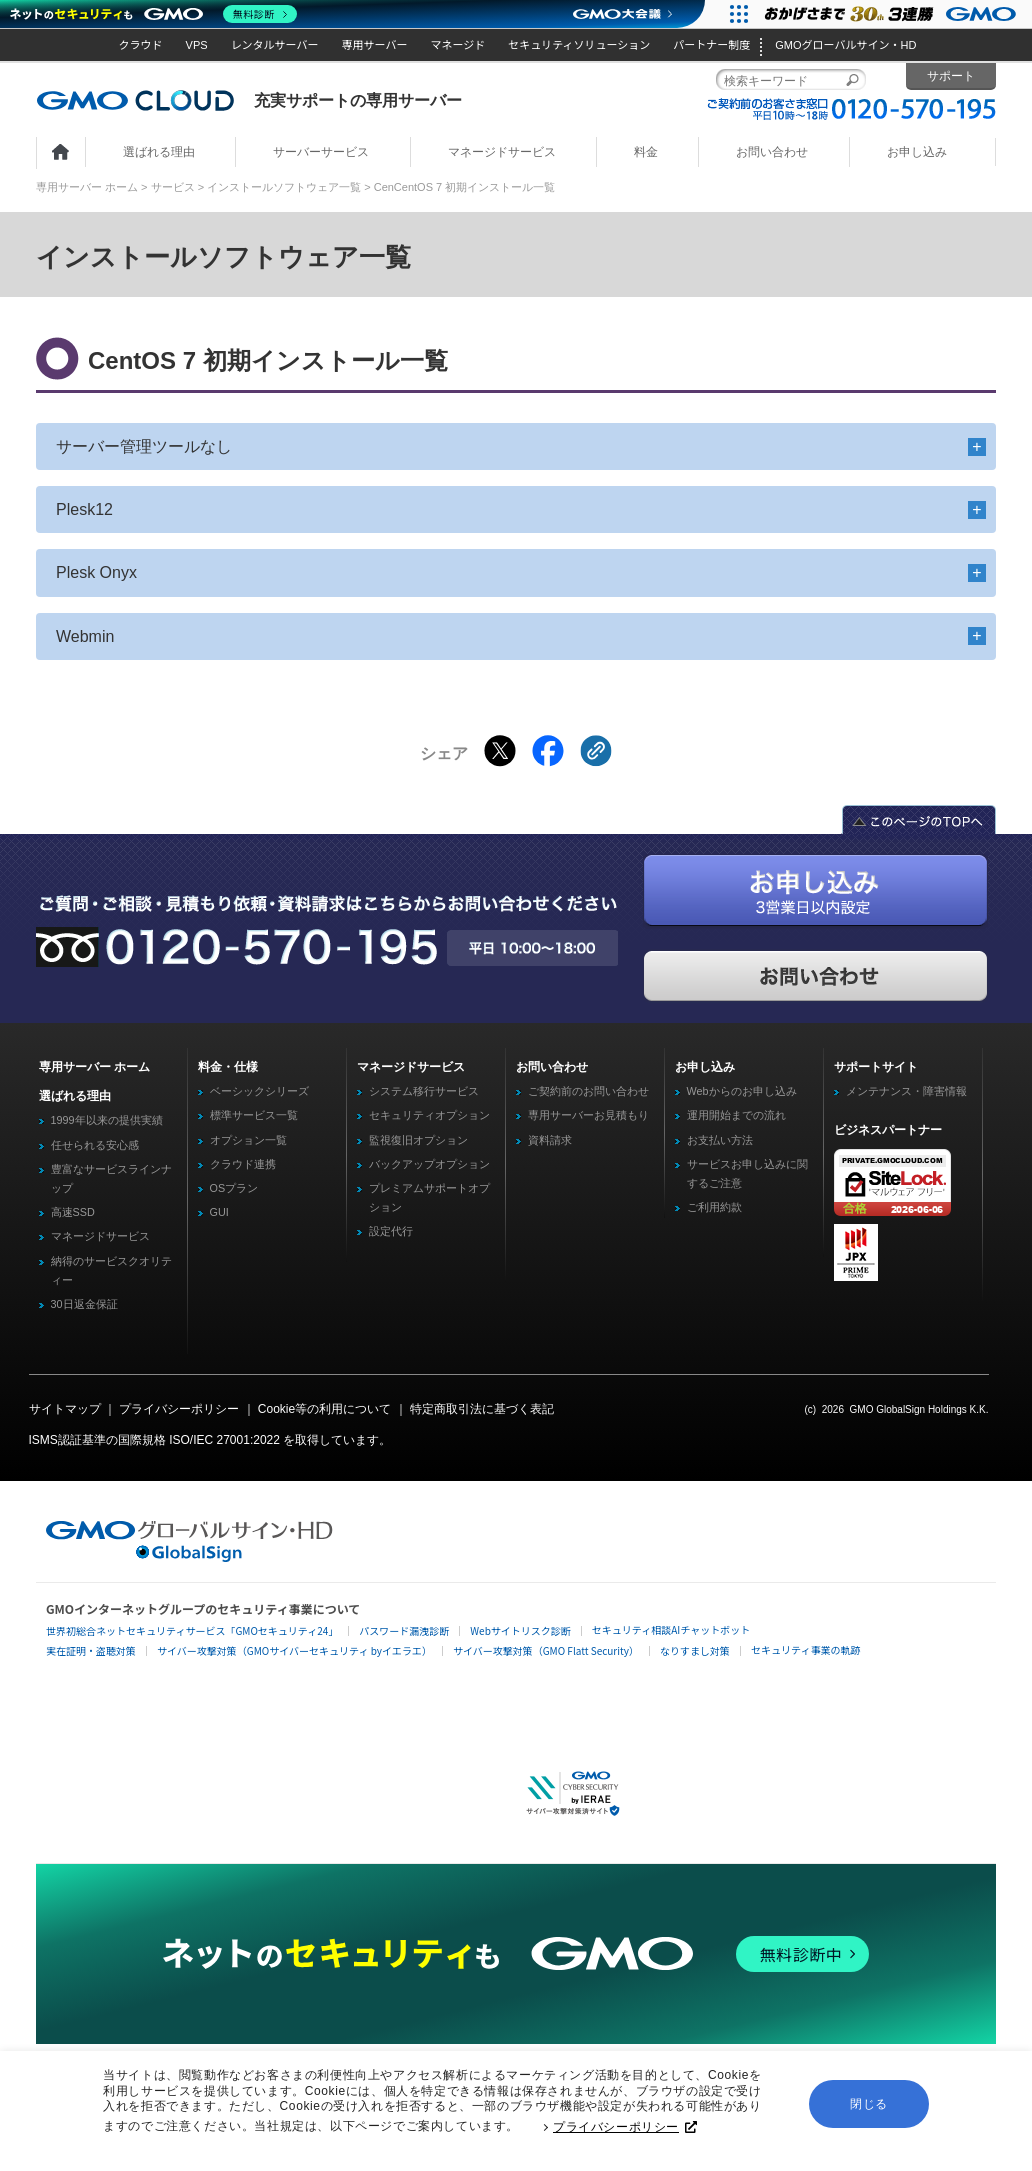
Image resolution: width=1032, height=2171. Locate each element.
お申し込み (917, 152)
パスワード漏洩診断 (404, 1630)
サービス (173, 187)
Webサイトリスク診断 (520, 1630)
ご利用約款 (714, 1207)
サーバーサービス (321, 152)
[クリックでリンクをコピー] (596, 751)
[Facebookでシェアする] (548, 751)
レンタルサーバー (275, 45)
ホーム (61, 153)
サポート (951, 76)
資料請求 (550, 1140)
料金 (646, 152)
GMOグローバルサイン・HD (845, 45)
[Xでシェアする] (500, 751)
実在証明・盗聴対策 (91, 1650)
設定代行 (391, 1231)
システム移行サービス (424, 1091)
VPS (197, 45)
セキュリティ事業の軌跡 (805, 1649)
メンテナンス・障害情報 (906, 1091)
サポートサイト (876, 1067)
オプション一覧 (248, 1140)
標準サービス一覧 (254, 1115)
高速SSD (73, 1212)
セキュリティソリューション (579, 45)
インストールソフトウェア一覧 (284, 187)
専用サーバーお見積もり (588, 1115)
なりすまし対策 (695, 1650)
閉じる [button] (869, 2108)
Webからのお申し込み (742, 1091)
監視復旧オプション (418, 1140)
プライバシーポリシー (625, 2131)
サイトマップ (65, 1409)
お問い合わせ (772, 152)
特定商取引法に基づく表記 (482, 1409)
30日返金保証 (84, 1304)
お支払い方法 (720, 1140)
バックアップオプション (429, 1164)
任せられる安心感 (95, 1145)
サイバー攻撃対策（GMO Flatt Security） (546, 1650)
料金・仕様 (228, 1067)
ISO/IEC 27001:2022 (224, 1440)
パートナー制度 (711, 45)
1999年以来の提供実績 (107, 1120)
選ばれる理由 (159, 152)
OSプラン (234, 1188)
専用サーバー (375, 45)
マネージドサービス (502, 152)
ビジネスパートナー (888, 1130)
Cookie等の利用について (324, 1409)
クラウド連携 (243, 1164)
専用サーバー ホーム (87, 187)
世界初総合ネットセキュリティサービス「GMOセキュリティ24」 (192, 1630)
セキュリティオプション (429, 1115)
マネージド (457, 45)
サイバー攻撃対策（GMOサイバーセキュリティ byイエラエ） (294, 1650)
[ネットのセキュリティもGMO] (153, 14)
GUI (219, 1212)
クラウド (141, 45)
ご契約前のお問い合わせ (588, 1091)
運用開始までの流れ (736, 1115)
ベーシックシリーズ (259, 1091)
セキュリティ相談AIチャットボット (671, 1629)
